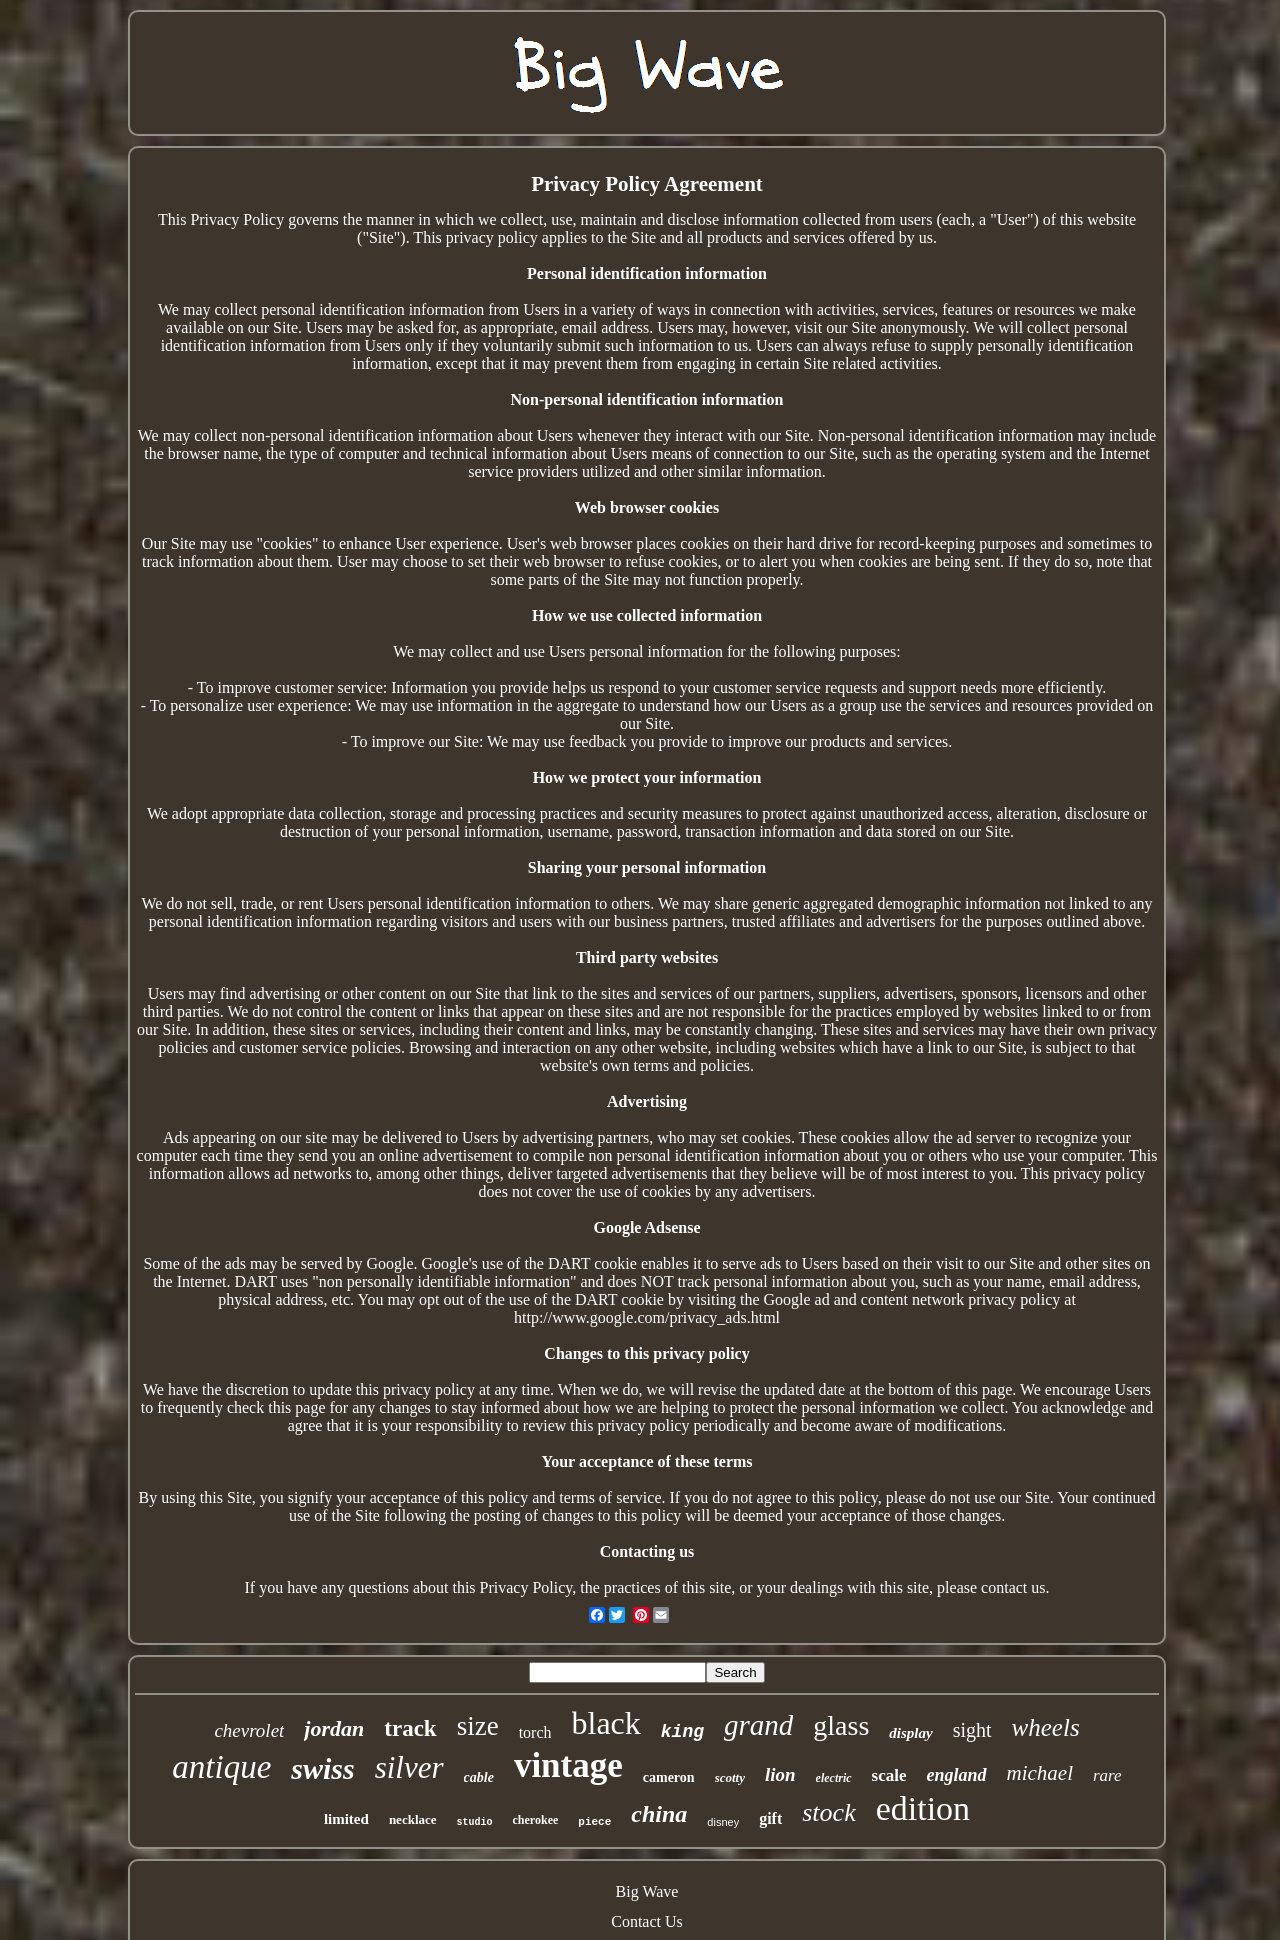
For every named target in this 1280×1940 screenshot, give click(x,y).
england (957, 1775)
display (910, 1733)
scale (889, 1775)
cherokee (536, 1820)
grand (758, 1725)
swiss (322, 1768)
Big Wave (647, 1891)
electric (834, 1778)
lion (780, 1774)
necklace (413, 1819)
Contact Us (647, 1921)
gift (770, 1818)
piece (594, 1822)
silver (409, 1767)
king (682, 1732)
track (410, 1728)
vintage (568, 1765)
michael (1040, 1773)
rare (1107, 1775)
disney (723, 1822)
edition (923, 1808)
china (659, 1814)
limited (346, 1819)
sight (972, 1730)
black (606, 1723)
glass (841, 1725)
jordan (334, 1728)
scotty (730, 1777)
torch (535, 1732)
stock (828, 1812)
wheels (1046, 1727)
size (478, 1726)
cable (479, 1777)
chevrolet (249, 1730)
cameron (669, 1777)
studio (475, 1822)
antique (221, 1767)
